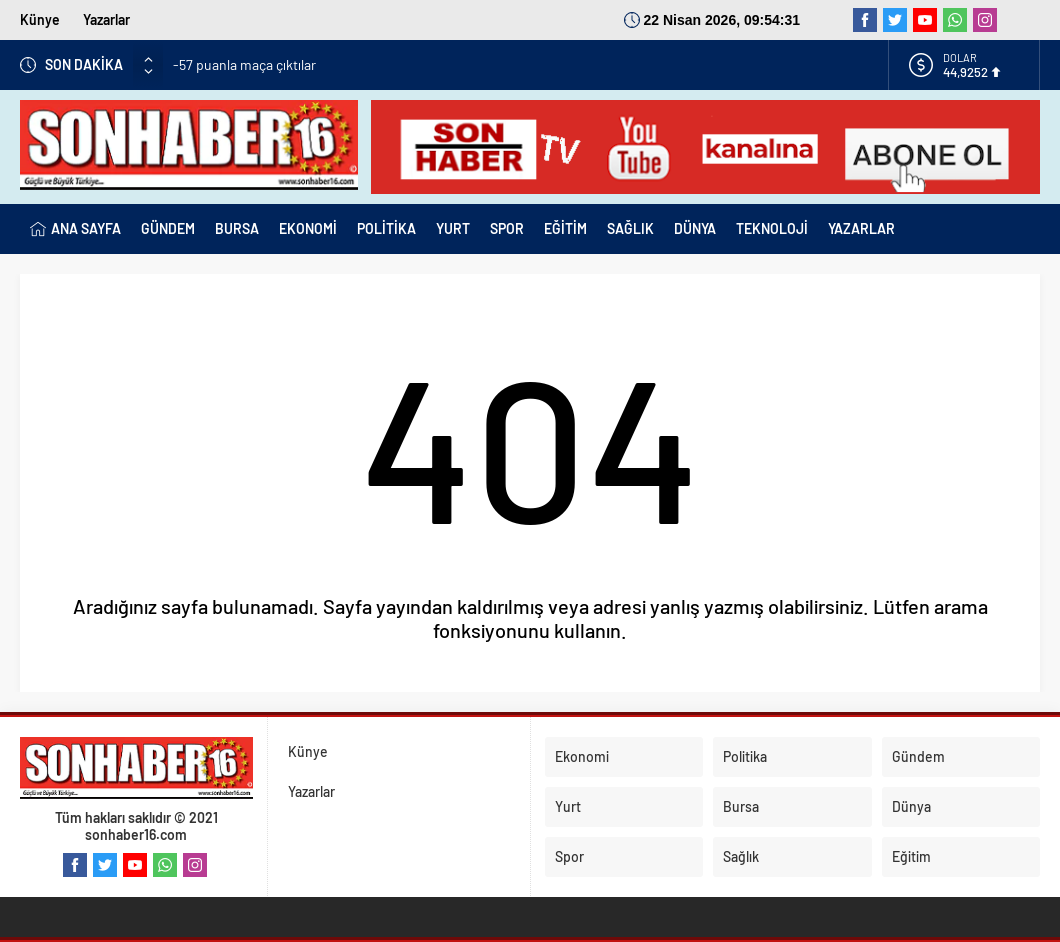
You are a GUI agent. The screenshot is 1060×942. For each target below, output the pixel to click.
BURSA (237, 228)
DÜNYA (695, 228)
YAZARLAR (861, 228)
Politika (745, 756)
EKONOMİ (308, 228)
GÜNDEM (168, 228)
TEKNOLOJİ (772, 228)
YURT (453, 228)
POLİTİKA (386, 228)
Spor (569, 856)
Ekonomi (582, 756)
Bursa (741, 806)
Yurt (568, 806)
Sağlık (741, 856)
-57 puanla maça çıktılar (244, 64)
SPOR (507, 228)
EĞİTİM (565, 228)
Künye (40, 19)
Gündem (918, 756)
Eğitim (911, 856)
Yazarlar (106, 19)
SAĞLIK (630, 228)
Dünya (911, 806)
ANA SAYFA (75, 229)
